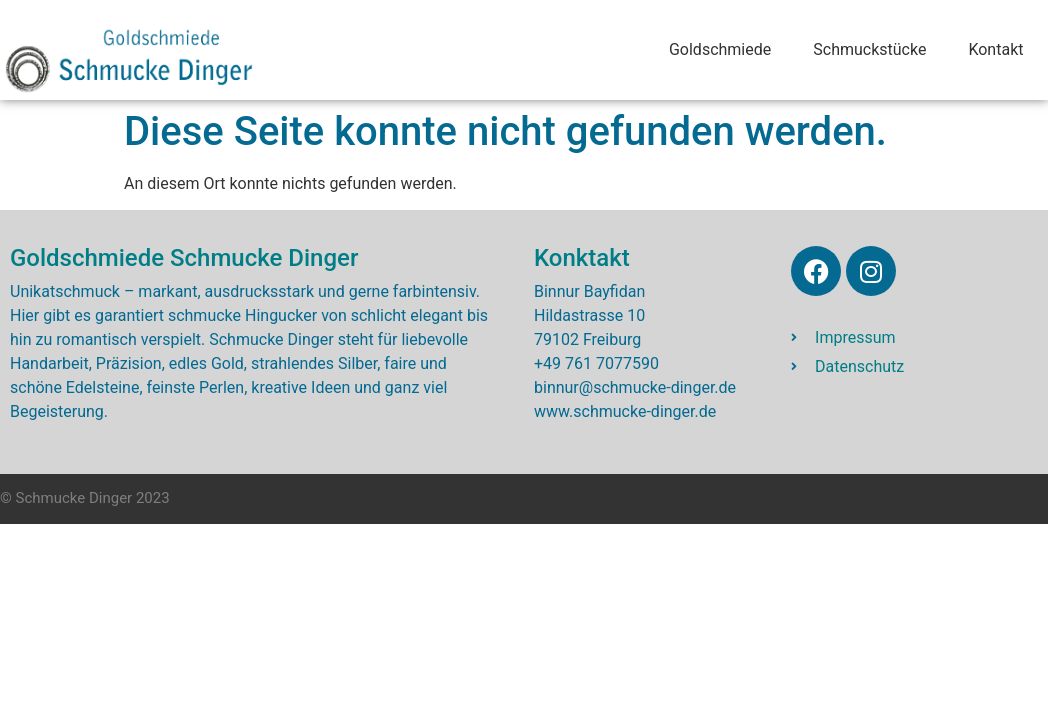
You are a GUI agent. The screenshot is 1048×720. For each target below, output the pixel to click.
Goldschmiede (720, 49)
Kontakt (995, 49)
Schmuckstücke (869, 49)
